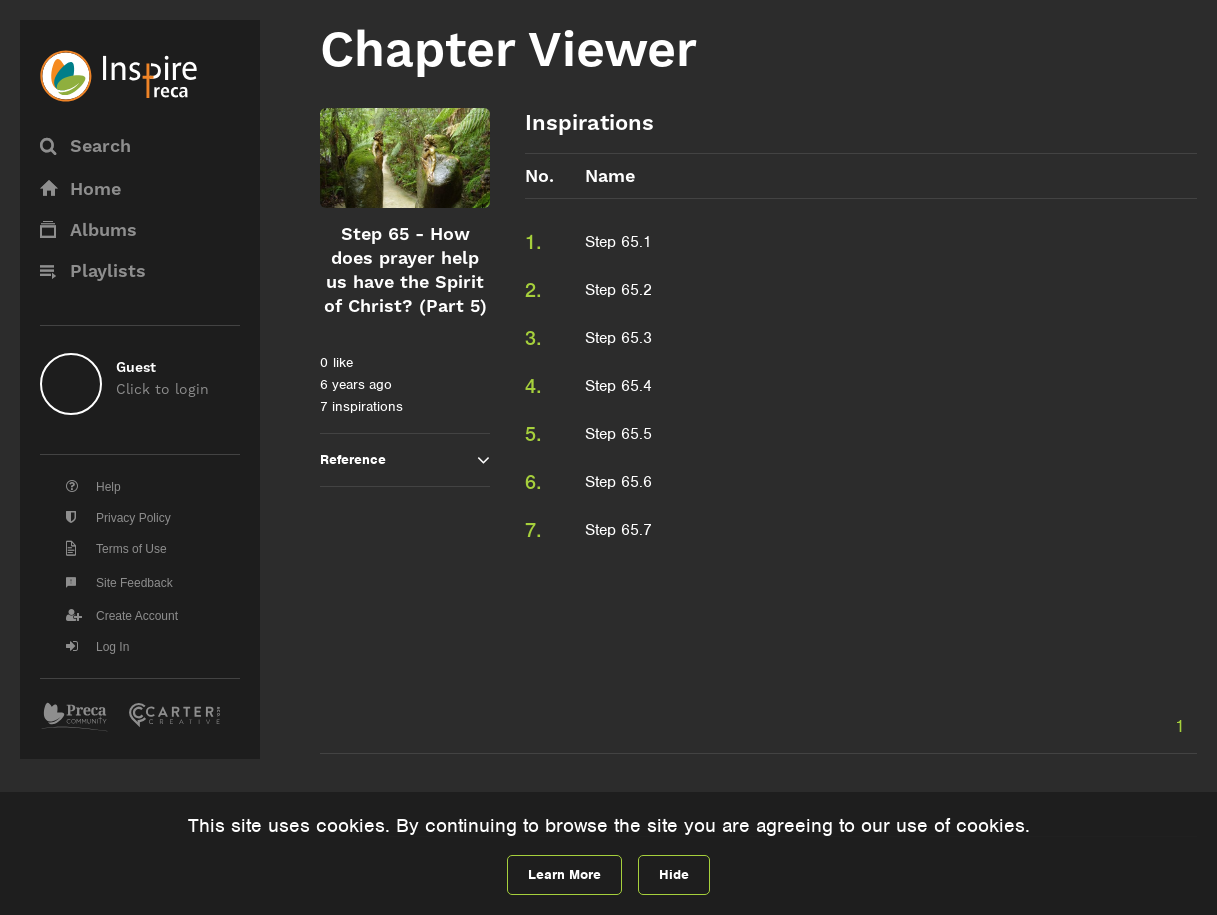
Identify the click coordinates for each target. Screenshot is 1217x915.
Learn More (564, 874)
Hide (674, 874)
